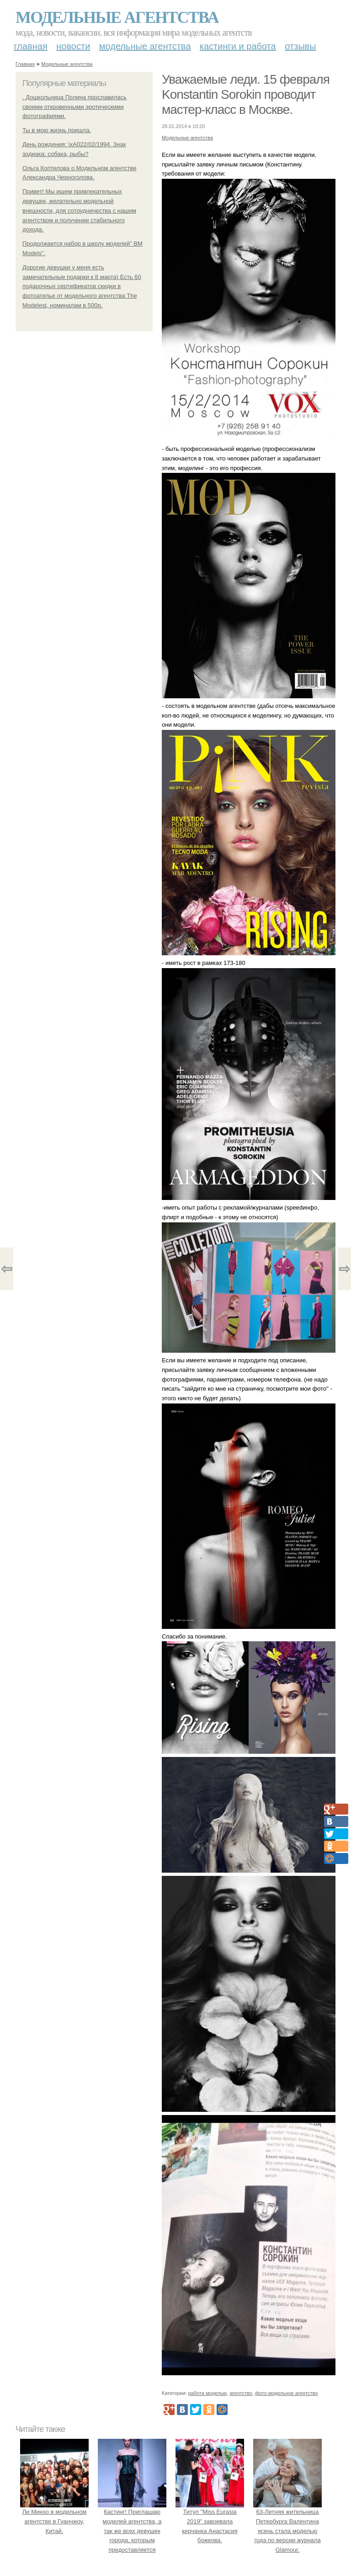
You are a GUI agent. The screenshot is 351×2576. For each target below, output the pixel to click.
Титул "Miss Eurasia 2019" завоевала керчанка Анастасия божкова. (210, 2521)
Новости (73, 46)
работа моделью (207, 2393)
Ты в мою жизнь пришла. (56, 130)
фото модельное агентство (286, 2393)
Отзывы (300, 46)
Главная (31, 46)
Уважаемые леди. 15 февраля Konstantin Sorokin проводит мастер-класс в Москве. (246, 94)
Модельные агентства (117, 17)
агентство (240, 2393)
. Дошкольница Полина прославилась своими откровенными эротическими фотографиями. (74, 107)
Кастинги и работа (238, 46)
